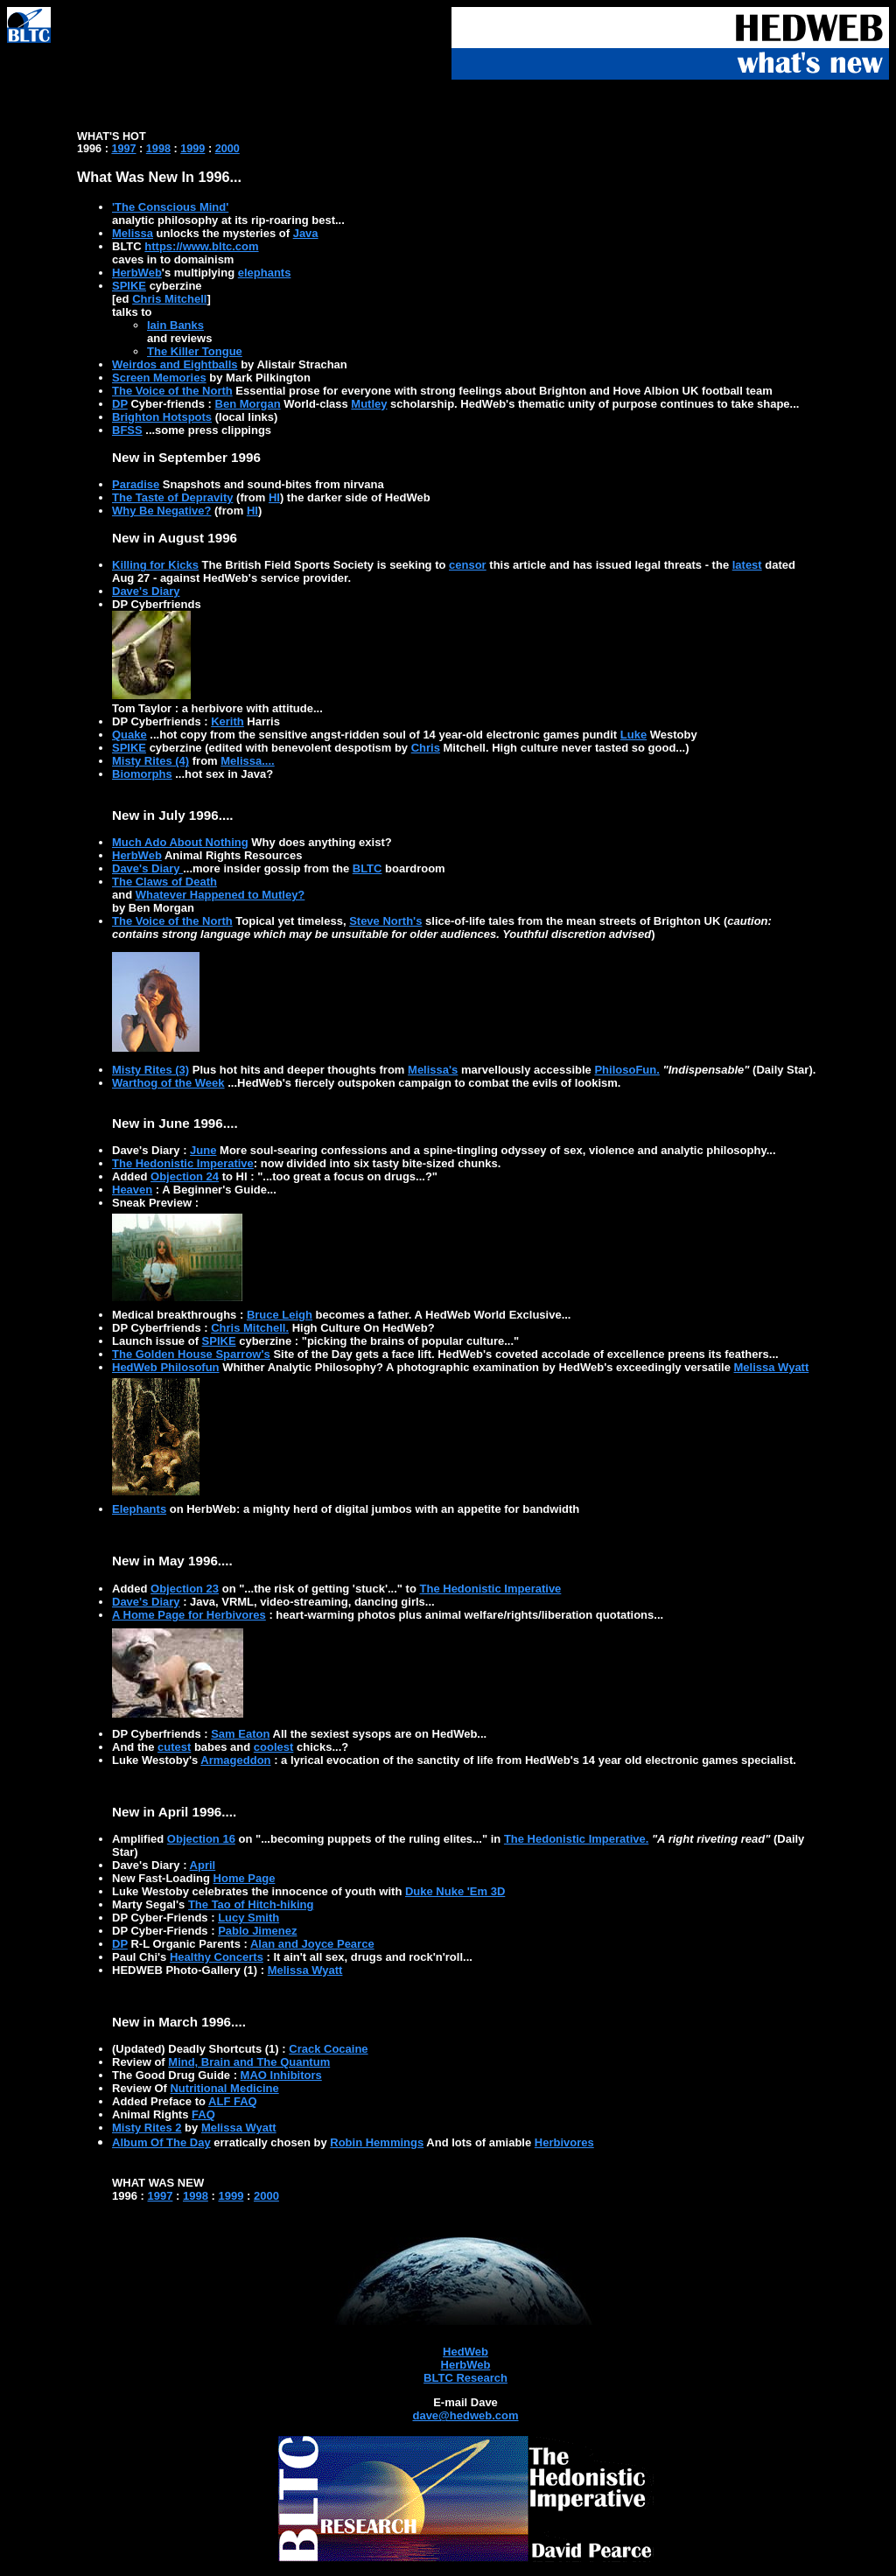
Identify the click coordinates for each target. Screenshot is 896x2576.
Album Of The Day (161, 2142)
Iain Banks (175, 325)
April (203, 1865)
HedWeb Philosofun (166, 1367)
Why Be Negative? (161, 510)
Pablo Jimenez (257, 1930)
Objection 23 (184, 1588)
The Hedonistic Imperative (183, 1163)
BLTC (367, 868)
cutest (174, 1747)
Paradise (135, 484)
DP (120, 403)
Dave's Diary (146, 591)
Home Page (245, 1878)
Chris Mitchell (169, 298)
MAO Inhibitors (281, 2075)
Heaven (132, 1189)
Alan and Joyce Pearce (312, 1943)
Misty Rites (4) (150, 760)
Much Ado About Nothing (180, 842)
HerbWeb (137, 272)
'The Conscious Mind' (170, 207)
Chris (425, 747)
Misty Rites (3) (150, 1069)
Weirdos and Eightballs (175, 364)
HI (274, 497)
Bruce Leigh (279, 1314)
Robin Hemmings (377, 2142)
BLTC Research (466, 2377)
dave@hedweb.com (465, 2415)
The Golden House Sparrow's (191, 1354)
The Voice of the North (172, 390)
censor (467, 564)
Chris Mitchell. (250, 1327)
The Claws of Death (164, 881)
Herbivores (564, 2142)
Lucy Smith (248, 1917)
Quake (129, 734)
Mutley (369, 403)
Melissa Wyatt (771, 1367)
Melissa (132, 233)
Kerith (227, 721)
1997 (123, 149)
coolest (274, 1747)
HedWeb (465, 2351)
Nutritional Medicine (224, 2088)
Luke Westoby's (156, 1760)
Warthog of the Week (168, 1082)
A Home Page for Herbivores (189, 1614)
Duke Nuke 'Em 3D (455, 1891)
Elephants (139, 1509)
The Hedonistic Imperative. (576, 1838)
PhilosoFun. (626, 1069)
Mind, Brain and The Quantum (249, 2061)
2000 (227, 149)
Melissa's (433, 1069)
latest (747, 564)
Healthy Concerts (216, 1957)
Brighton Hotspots (162, 417)
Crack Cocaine (328, 2048)
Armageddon (235, 1760)
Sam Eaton (240, 1733)
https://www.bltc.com (201, 246)
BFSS (127, 430)
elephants (264, 272)
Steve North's (385, 921)
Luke (633, 734)
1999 (192, 149)
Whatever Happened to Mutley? (220, 894)
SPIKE (129, 285)
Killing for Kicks (155, 564)
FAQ (203, 2114)
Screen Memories (159, 377)
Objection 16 (201, 1838)
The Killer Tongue (194, 351)
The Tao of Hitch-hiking (250, 1904)
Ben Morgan (248, 403)
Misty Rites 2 (146, 2127)
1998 (158, 149)
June (203, 1150)
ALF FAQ (232, 2101)
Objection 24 (184, 1176)
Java (305, 233)
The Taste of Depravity (172, 497)
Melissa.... (247, 760)
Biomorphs (142, 773)
